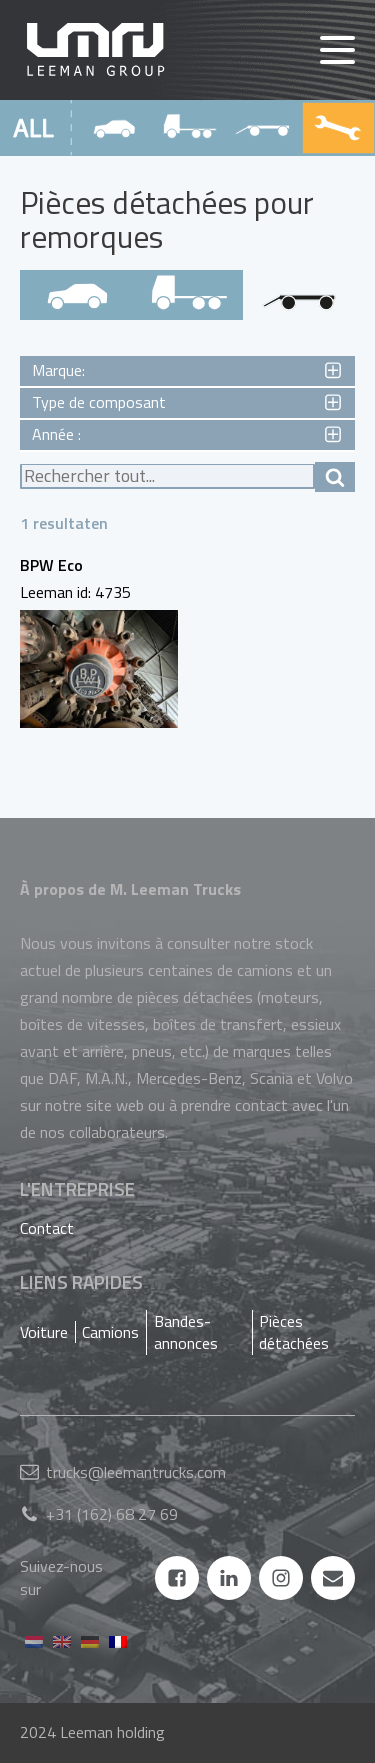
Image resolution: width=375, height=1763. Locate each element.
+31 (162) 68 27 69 (112, 1514)
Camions (110, 1332)
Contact (47, 1228)
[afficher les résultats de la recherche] (335, 477)
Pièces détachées (294, 1332)
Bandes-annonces (186, 1332)
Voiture (44, 1332)
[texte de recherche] (167, 476)
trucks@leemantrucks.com (136, 1472)
